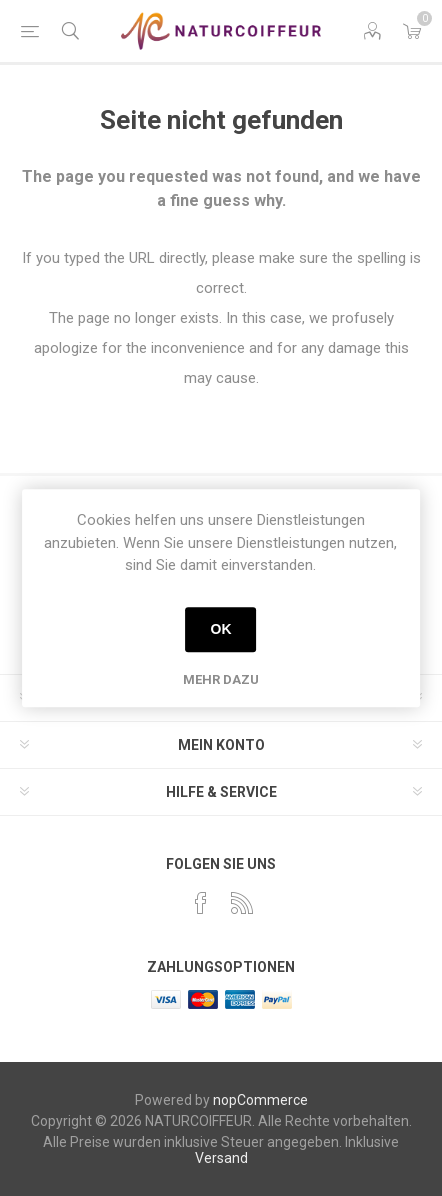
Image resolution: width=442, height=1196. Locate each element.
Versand (221, 1158)
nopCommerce (260, 1100)
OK (220, 629)
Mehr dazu (221, 679)
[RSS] (242, 903)
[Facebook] (201, 903)
